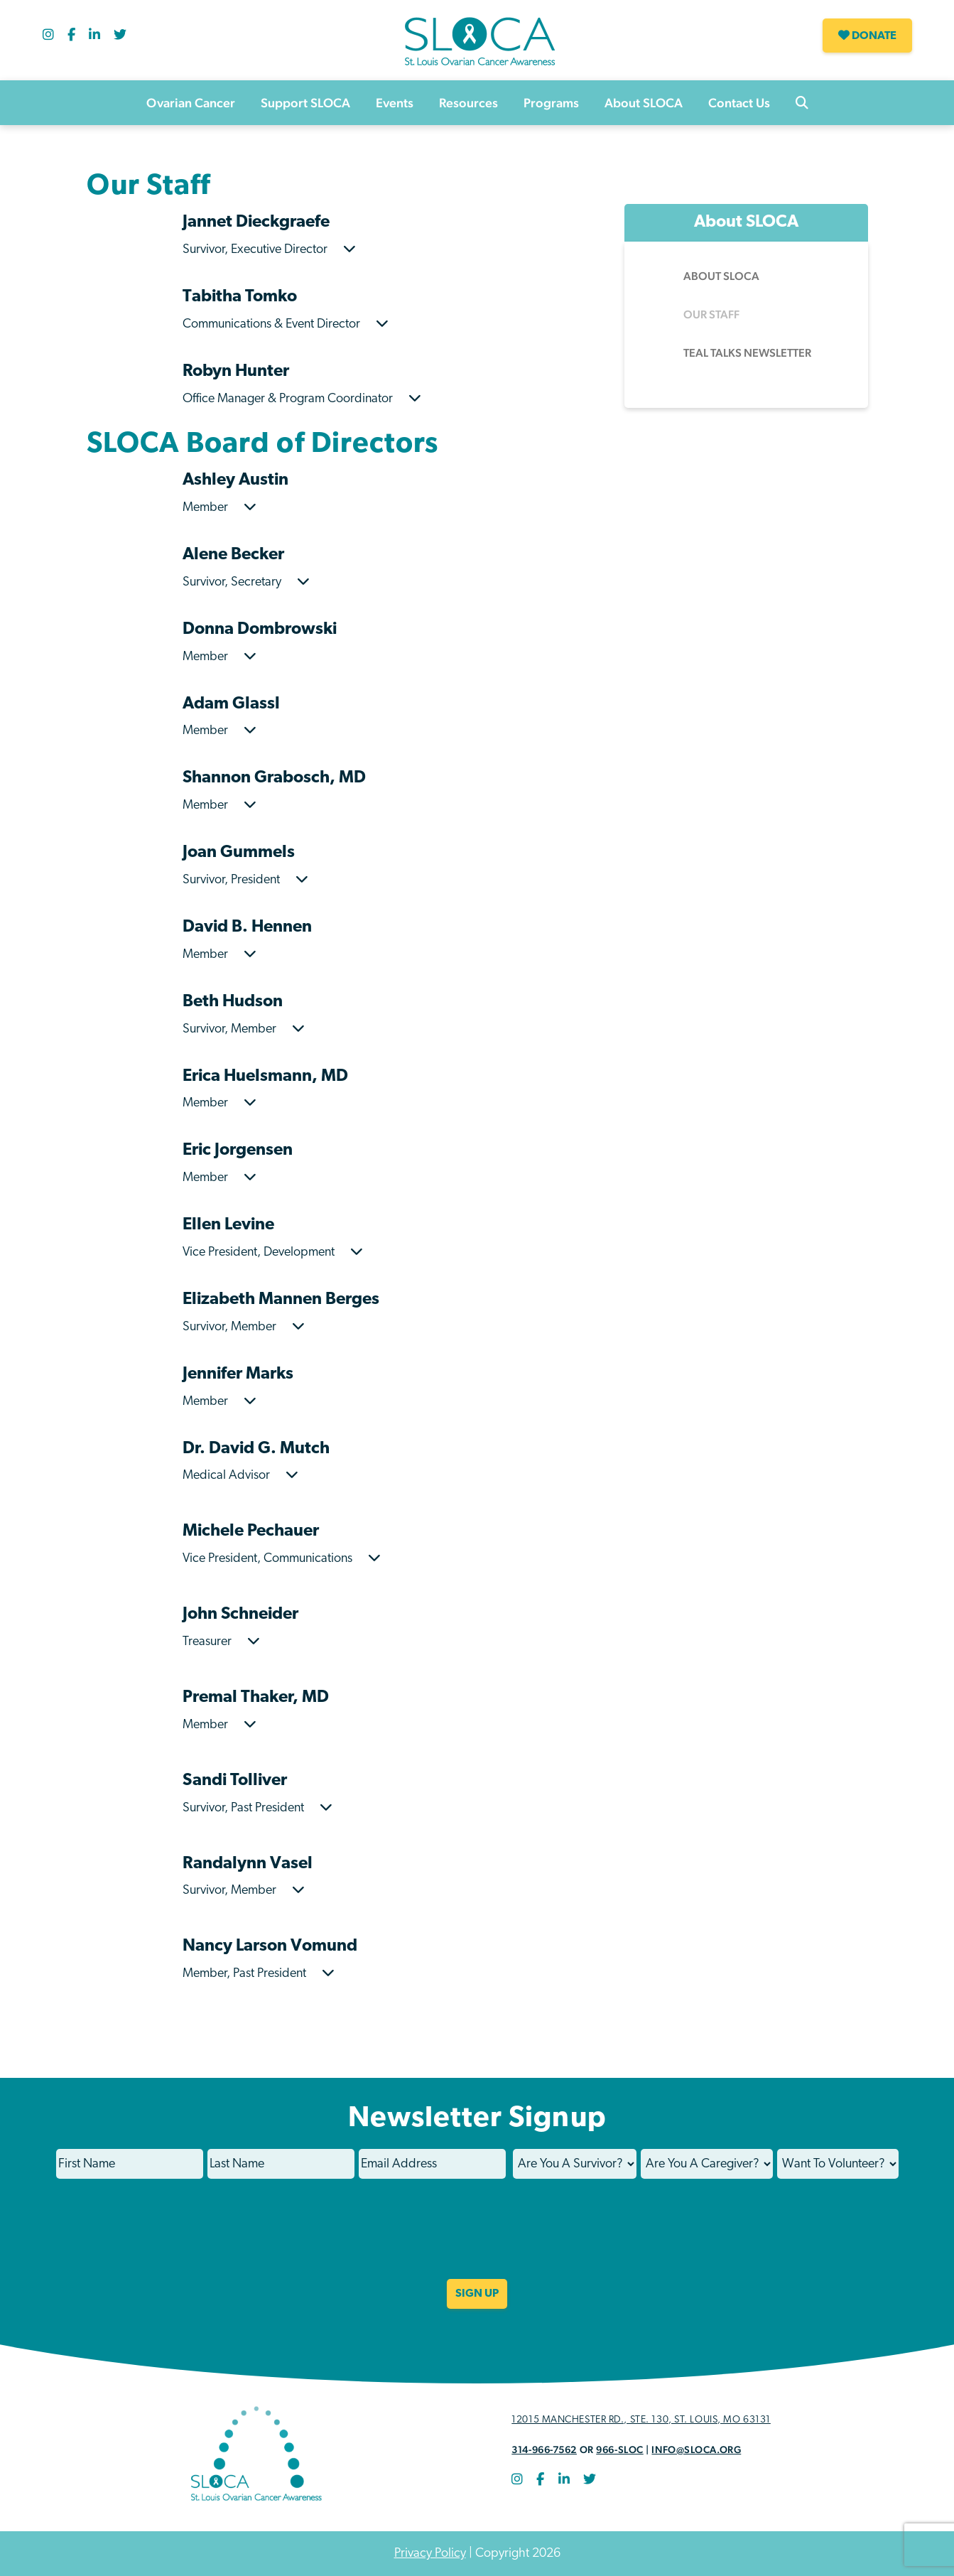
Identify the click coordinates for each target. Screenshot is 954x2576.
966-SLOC (619, 2449)
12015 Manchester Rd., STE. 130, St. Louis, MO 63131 (641, 2420)
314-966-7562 (544, 2449)
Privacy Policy (430, 2553)
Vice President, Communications (282, 1558)
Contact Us (739, 102)
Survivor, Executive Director (269, 250)
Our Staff (711, 314)
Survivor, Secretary (246, 582)
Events (394, 102)
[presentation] (477, 2238)
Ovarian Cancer (190, 102)
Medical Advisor (240, 1475)
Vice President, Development (273, 1252)
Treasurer (221, 1642)
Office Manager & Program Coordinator (302, 399)
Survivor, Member (244, 1029)
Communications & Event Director (286, 324)
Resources (468, 102)
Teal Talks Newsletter (747, 353)
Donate (867, 35)
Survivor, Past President (257, 1808)
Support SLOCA (305, 102)
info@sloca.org (696, 2449)
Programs (551, 102)
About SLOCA (644, 102)
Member (219, 507)
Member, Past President (259, 1973)
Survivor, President (245, 880)
